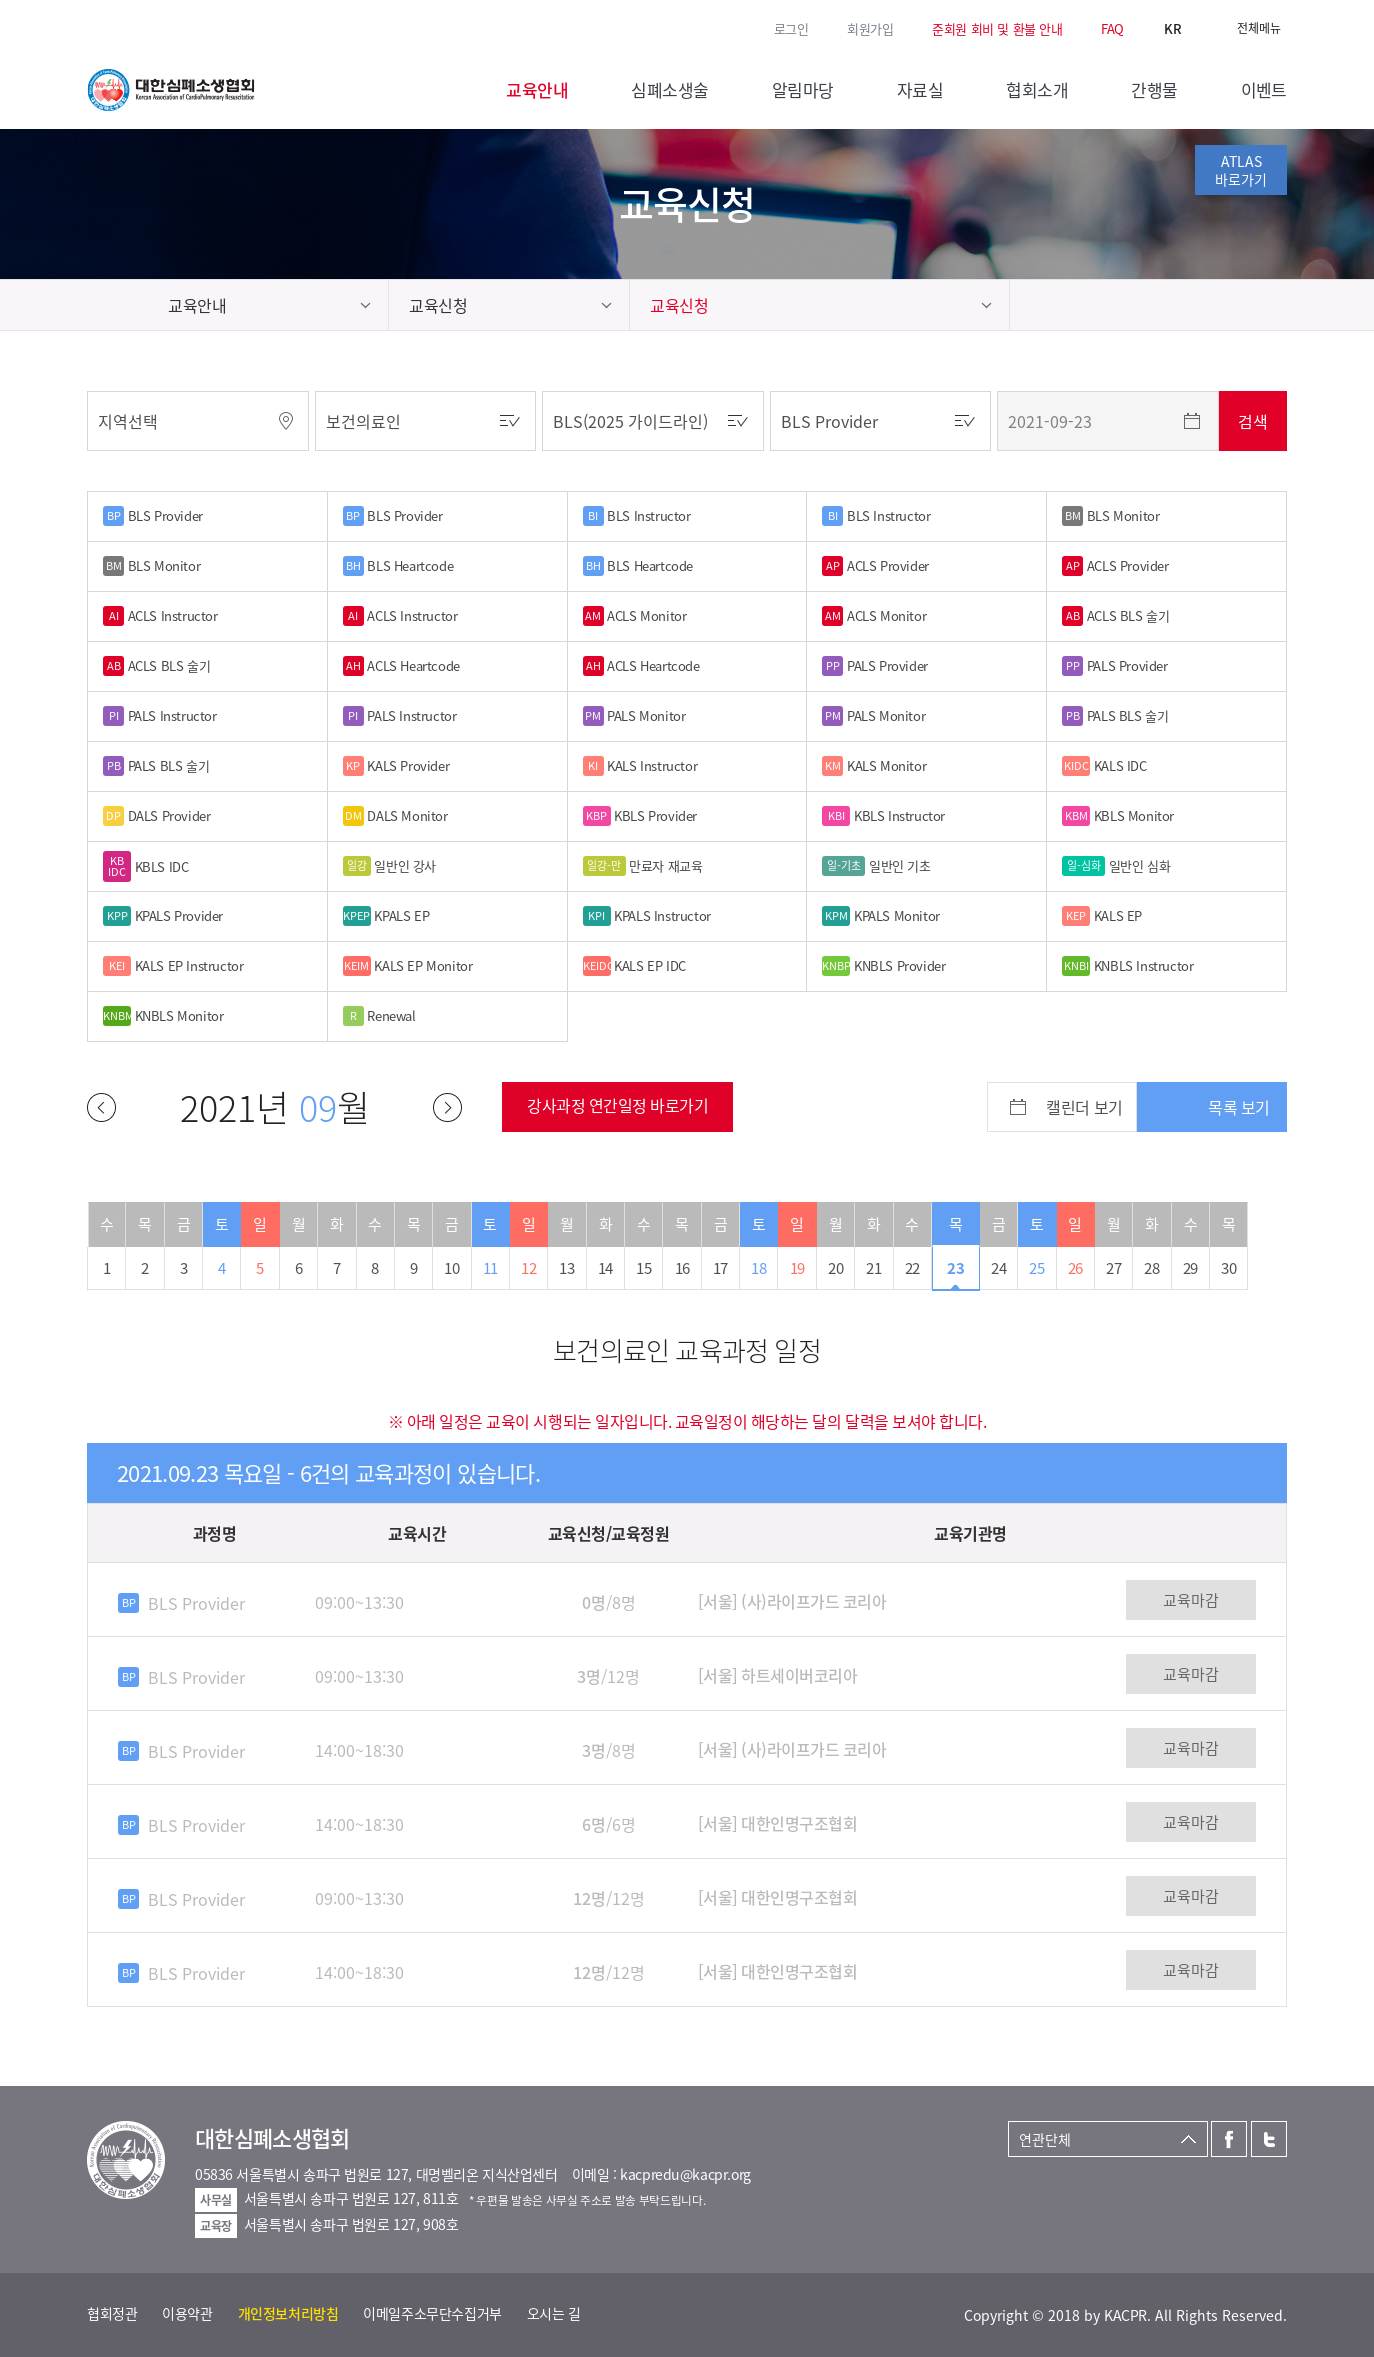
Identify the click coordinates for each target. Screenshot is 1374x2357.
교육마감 (1191, 1600)
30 (1228, 1268)
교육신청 (438, 305)
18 (758, 1268)
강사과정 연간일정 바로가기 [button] (617, 1105)
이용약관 (187, 2313)
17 (720, 1268)
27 (1113, 1268)
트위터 (126, 27)
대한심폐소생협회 (171, 90)
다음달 (447, 1107)
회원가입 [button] (870, 28)
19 (797, 1268)
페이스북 (97, 27)
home (117, 305)
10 (451, 1268)
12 (528, 1268)
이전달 (101, 1107)
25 (1036, 1268)
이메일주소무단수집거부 (432, 2313)
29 (1190, 1268)
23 (955, 1268)
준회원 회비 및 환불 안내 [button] (997, 28)
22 (912, 1268)
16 (682, 1268)
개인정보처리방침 (288, 2313)
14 (605, 1268)
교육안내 (197, 305)
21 (873, 1268)
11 (490, 1268)
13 (566, 1268)
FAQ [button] (1112, 28)
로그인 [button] (791, 28)
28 (1151, 1268)
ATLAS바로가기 (1241, 170)
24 (998, 1268)
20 (835, 1268)
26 (1075, 1268)
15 (643, 1268)
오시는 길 (554, 2313)
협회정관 (112, 2313)
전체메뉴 (1259, 28)
